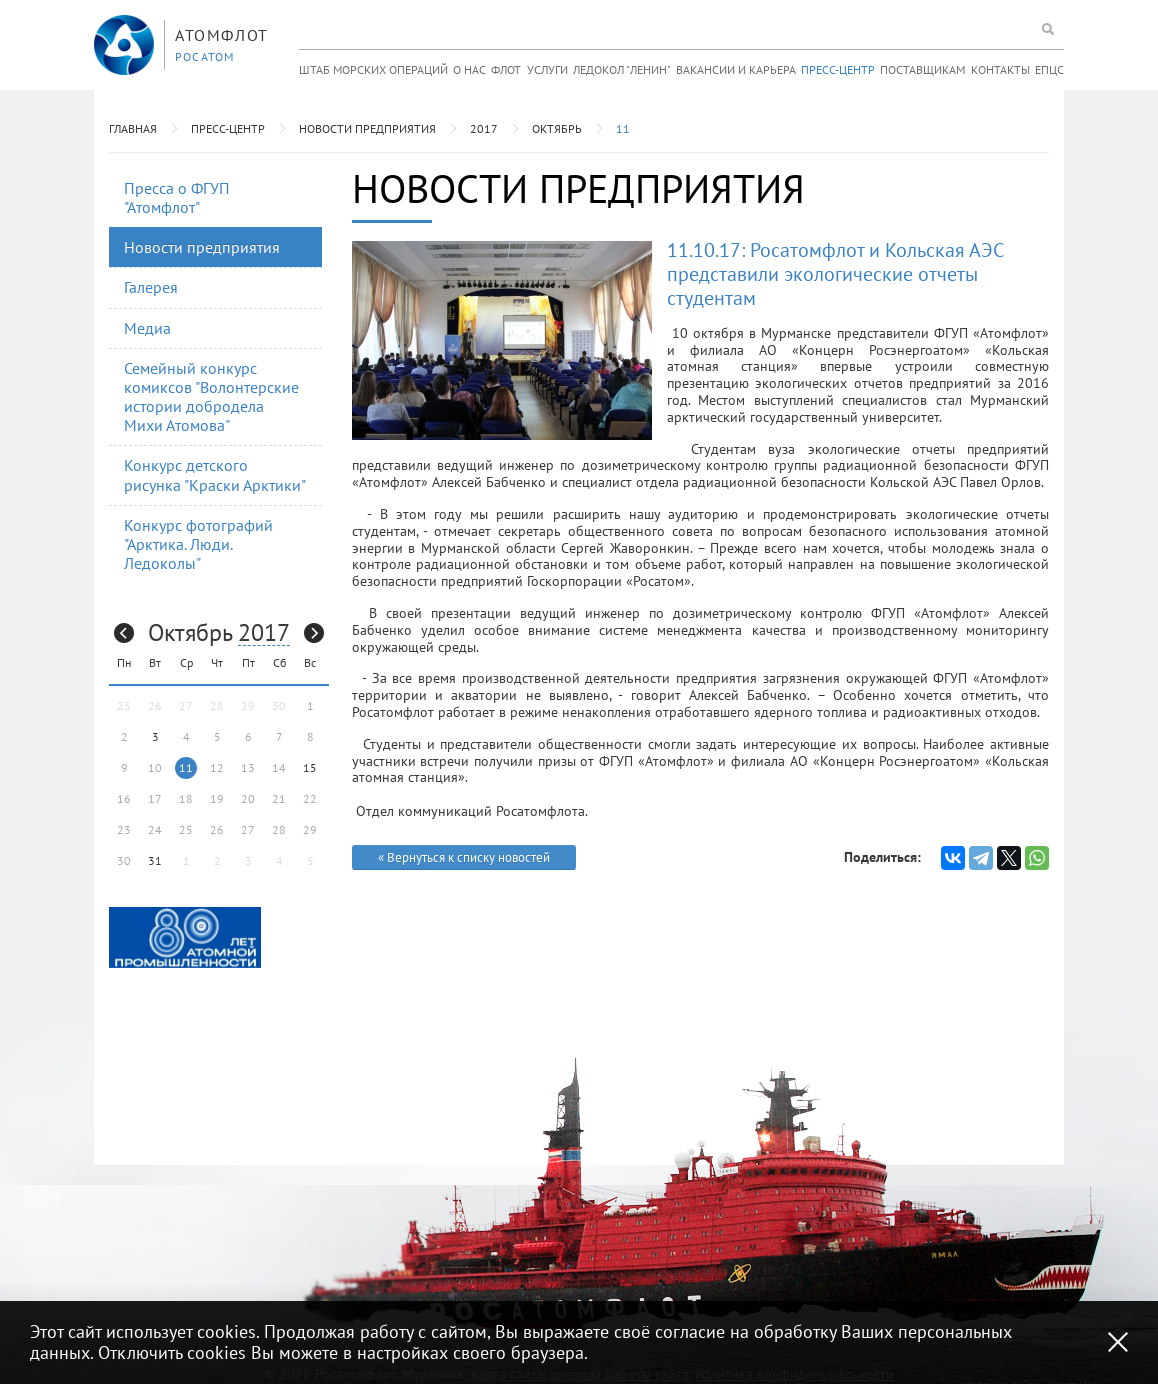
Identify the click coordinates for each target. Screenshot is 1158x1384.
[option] (185, 937)
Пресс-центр (838, 69)
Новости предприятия (367, 128)
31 (155, 860)
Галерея (151, 287)
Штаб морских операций (373, 69)
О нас (469, 69)
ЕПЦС (1049, 69)
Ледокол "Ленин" (622, 69)
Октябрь (557, 128)
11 (623, 128)
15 (310, 767)
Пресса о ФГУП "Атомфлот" (177, 197)
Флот (506, 69)
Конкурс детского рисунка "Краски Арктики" (215, 474)
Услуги (547, 69)
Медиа (147, 328)
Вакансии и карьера (736, 69)
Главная (133, 128)
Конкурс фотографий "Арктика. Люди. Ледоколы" (198, 544)
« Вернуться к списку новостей (464, 857)
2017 (484, 128)
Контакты (1000, 69)
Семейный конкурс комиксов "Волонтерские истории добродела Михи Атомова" (211, 397)
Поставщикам (922, 69)
